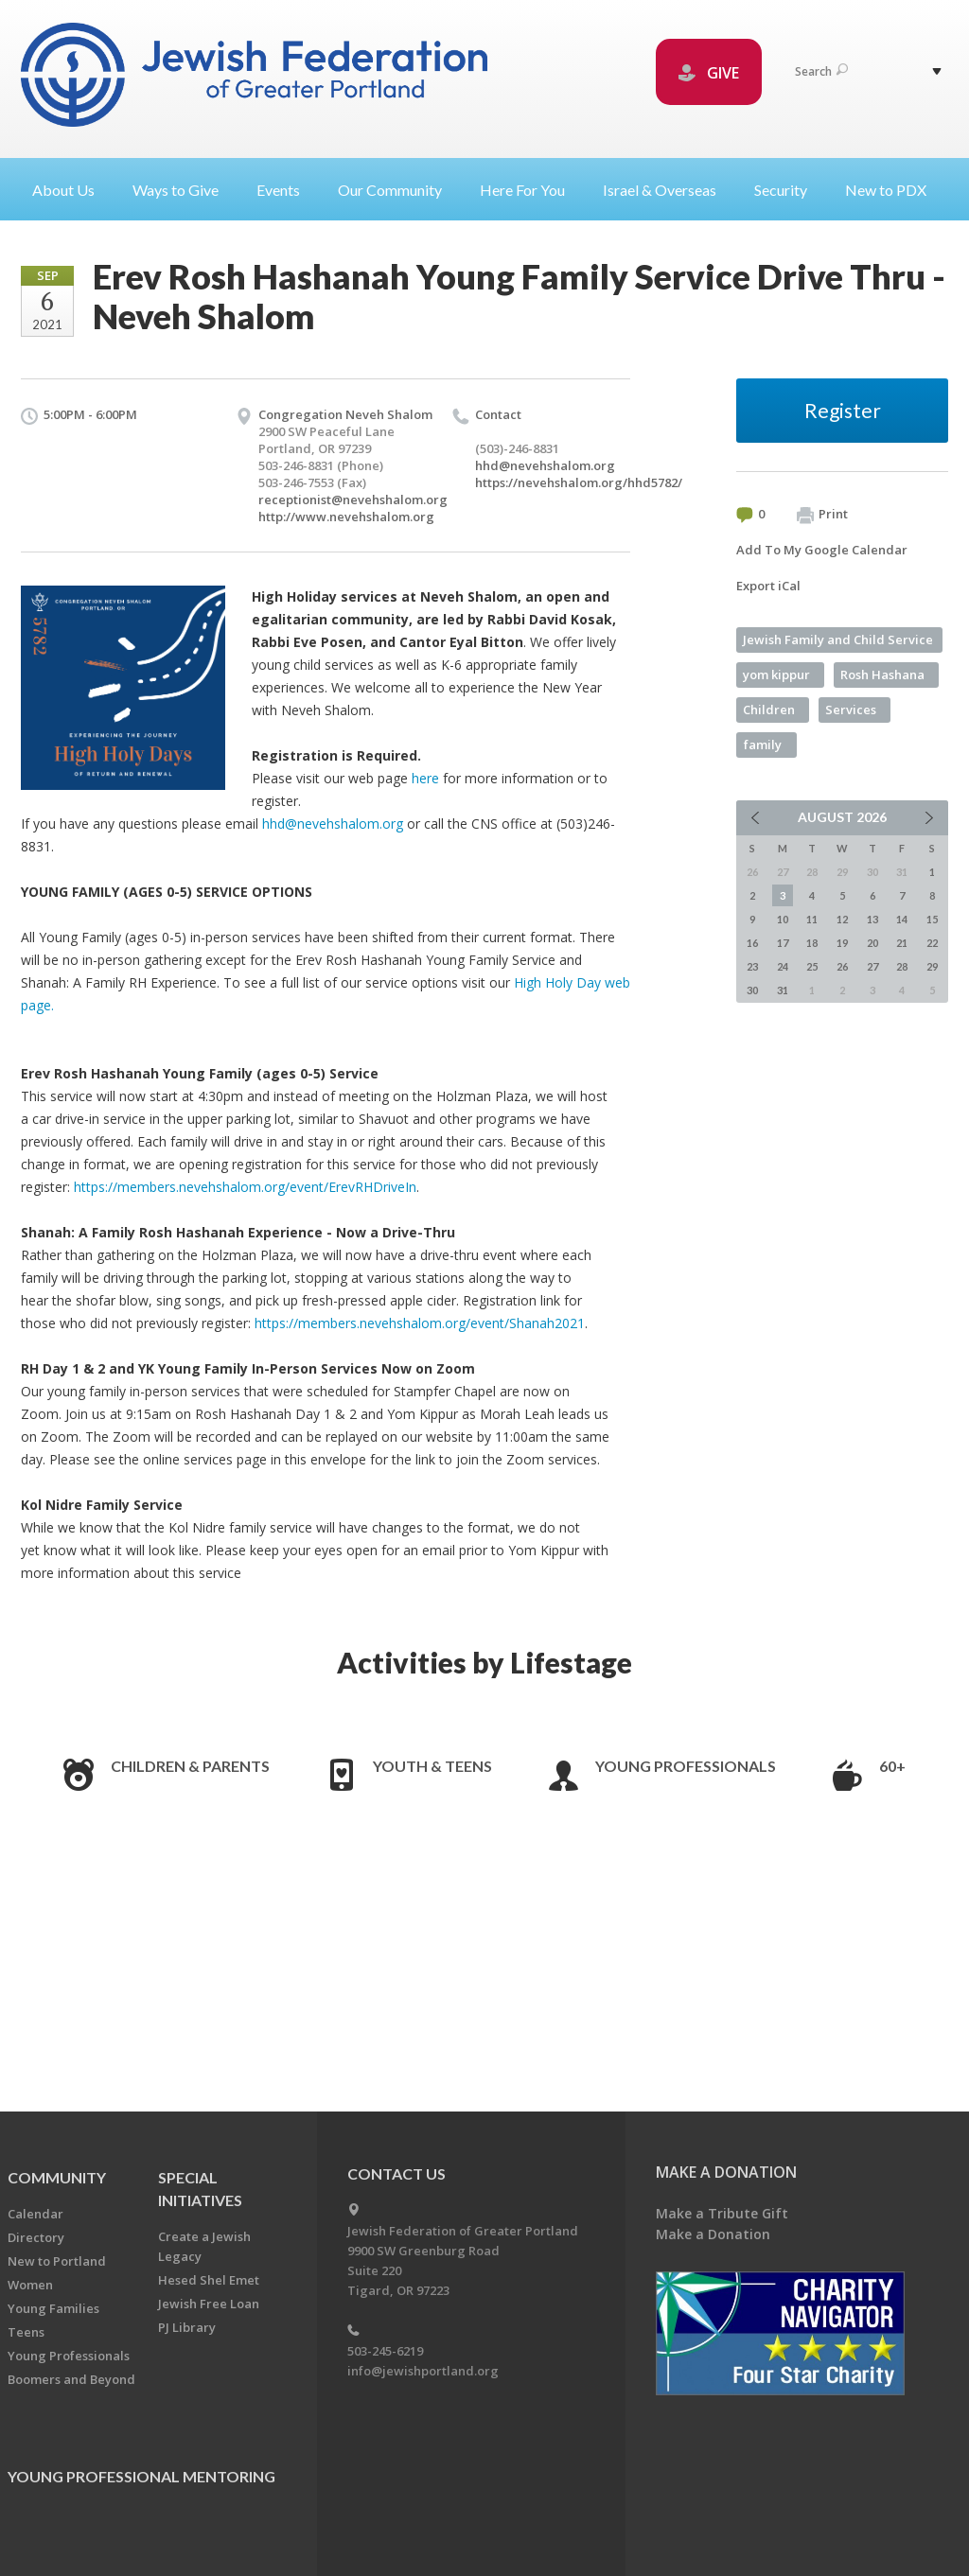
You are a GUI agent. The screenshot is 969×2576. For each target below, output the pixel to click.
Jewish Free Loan (208, 2303)
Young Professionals (685, 1766)
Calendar (35, 2213)
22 (932, 943)
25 (812, 966)
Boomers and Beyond (71, 2379)
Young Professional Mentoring (141, 2476)
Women (30, 2284)
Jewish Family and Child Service (838, 639)
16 (752, 943)
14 (901, 919)
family (763, 744)
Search (821, 71)
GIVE (708, 72)
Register (842, 410)
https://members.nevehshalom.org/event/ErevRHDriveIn (245, 1187)
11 (812, 919)
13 (872, 919)
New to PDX (885, 190)
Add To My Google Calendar (821, 549)
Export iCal (768, 585)
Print (822, 514)
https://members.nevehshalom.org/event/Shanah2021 (420, 1323)
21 (901, 943)
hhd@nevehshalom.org (545, 465)
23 (752, 966)
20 (872, 943)
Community (57, 2177)
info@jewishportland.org (423, 2370)
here (425, 778)
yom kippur (776, 674)
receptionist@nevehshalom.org (353, 499)
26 (842, 966)
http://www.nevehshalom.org (346, 516)
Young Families (53, 2308)
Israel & (667, 190)
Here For (530, 190)
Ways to (183, 190)
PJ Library (187, 2327)
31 (782, 990)
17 (782, 943)
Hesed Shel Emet (208, 2279)
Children (769, 709)
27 (872, 966)
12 (842, 919)
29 (932, 966)
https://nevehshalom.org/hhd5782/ (578, 482)
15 (932, 919)
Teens (26, 2331)
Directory (36, 2237)
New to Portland (57, 2260)
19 (842, 943)
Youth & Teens (432, 1766)
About (71, 190)
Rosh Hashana (882, 674)
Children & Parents (190, 1766)
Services (850, 709)
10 (782, 919)
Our (397, 190)
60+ (892, 1766)
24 (782, 966)
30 (752, 990)
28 (901, 966)
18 (812, 943)
